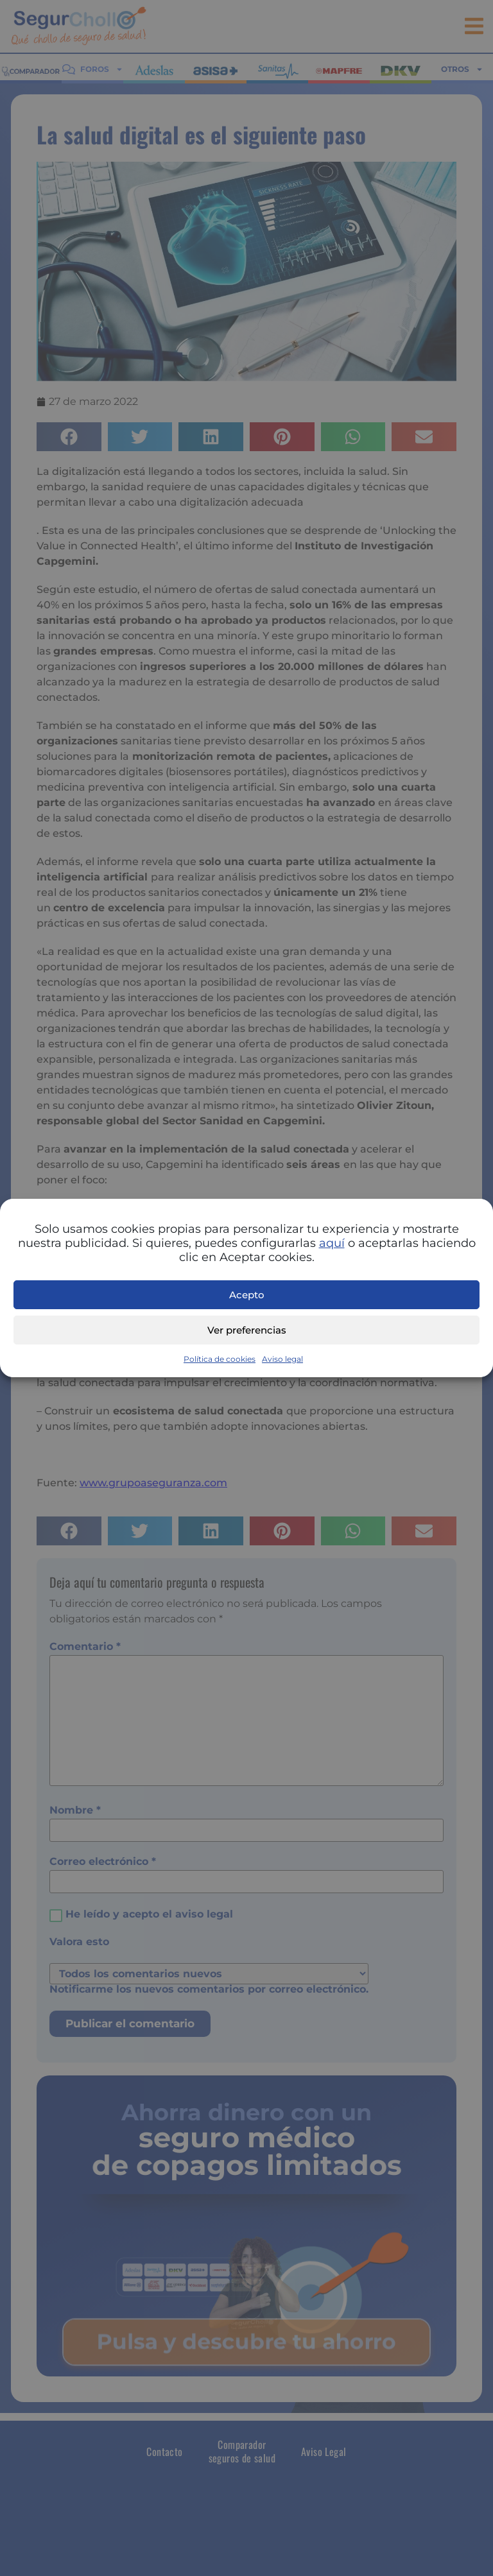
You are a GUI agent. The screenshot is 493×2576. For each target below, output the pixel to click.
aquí (332, 1243)
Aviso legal (282, 1359)
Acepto (246, 1295)
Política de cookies (219, 1359)
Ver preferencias (246, 1330)
